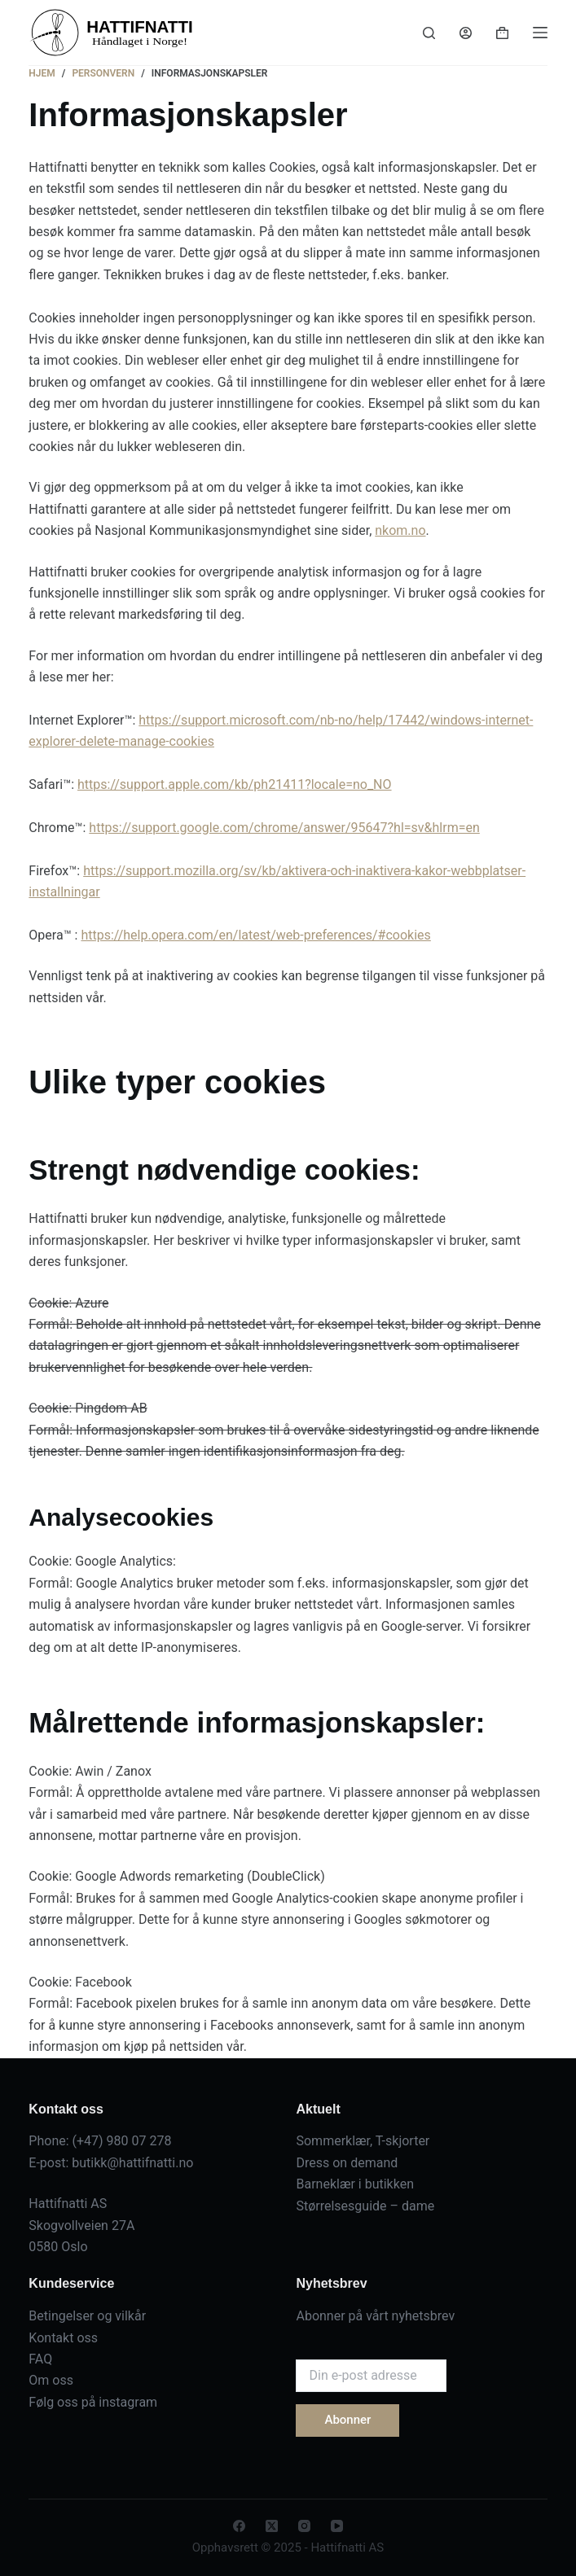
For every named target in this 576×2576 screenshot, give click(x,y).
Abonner (347, 2419)
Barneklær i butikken (355, 2184)
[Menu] (540, 32)
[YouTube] (337, 2526)
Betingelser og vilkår (87, 2316)
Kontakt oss (63, 2338)
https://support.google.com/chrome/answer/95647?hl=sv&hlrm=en (284, 827)
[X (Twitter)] (272, 2526)
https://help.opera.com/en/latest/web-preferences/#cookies (255, 935)
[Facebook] (239, 2526)
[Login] (465, 33)
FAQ (40, 2359)
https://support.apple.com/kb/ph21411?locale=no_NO (234, 784)
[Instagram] (304, 2526)
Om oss (51, 2380)
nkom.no (400, 530)
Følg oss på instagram (93, 2402)
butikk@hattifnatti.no (132, 2163)
